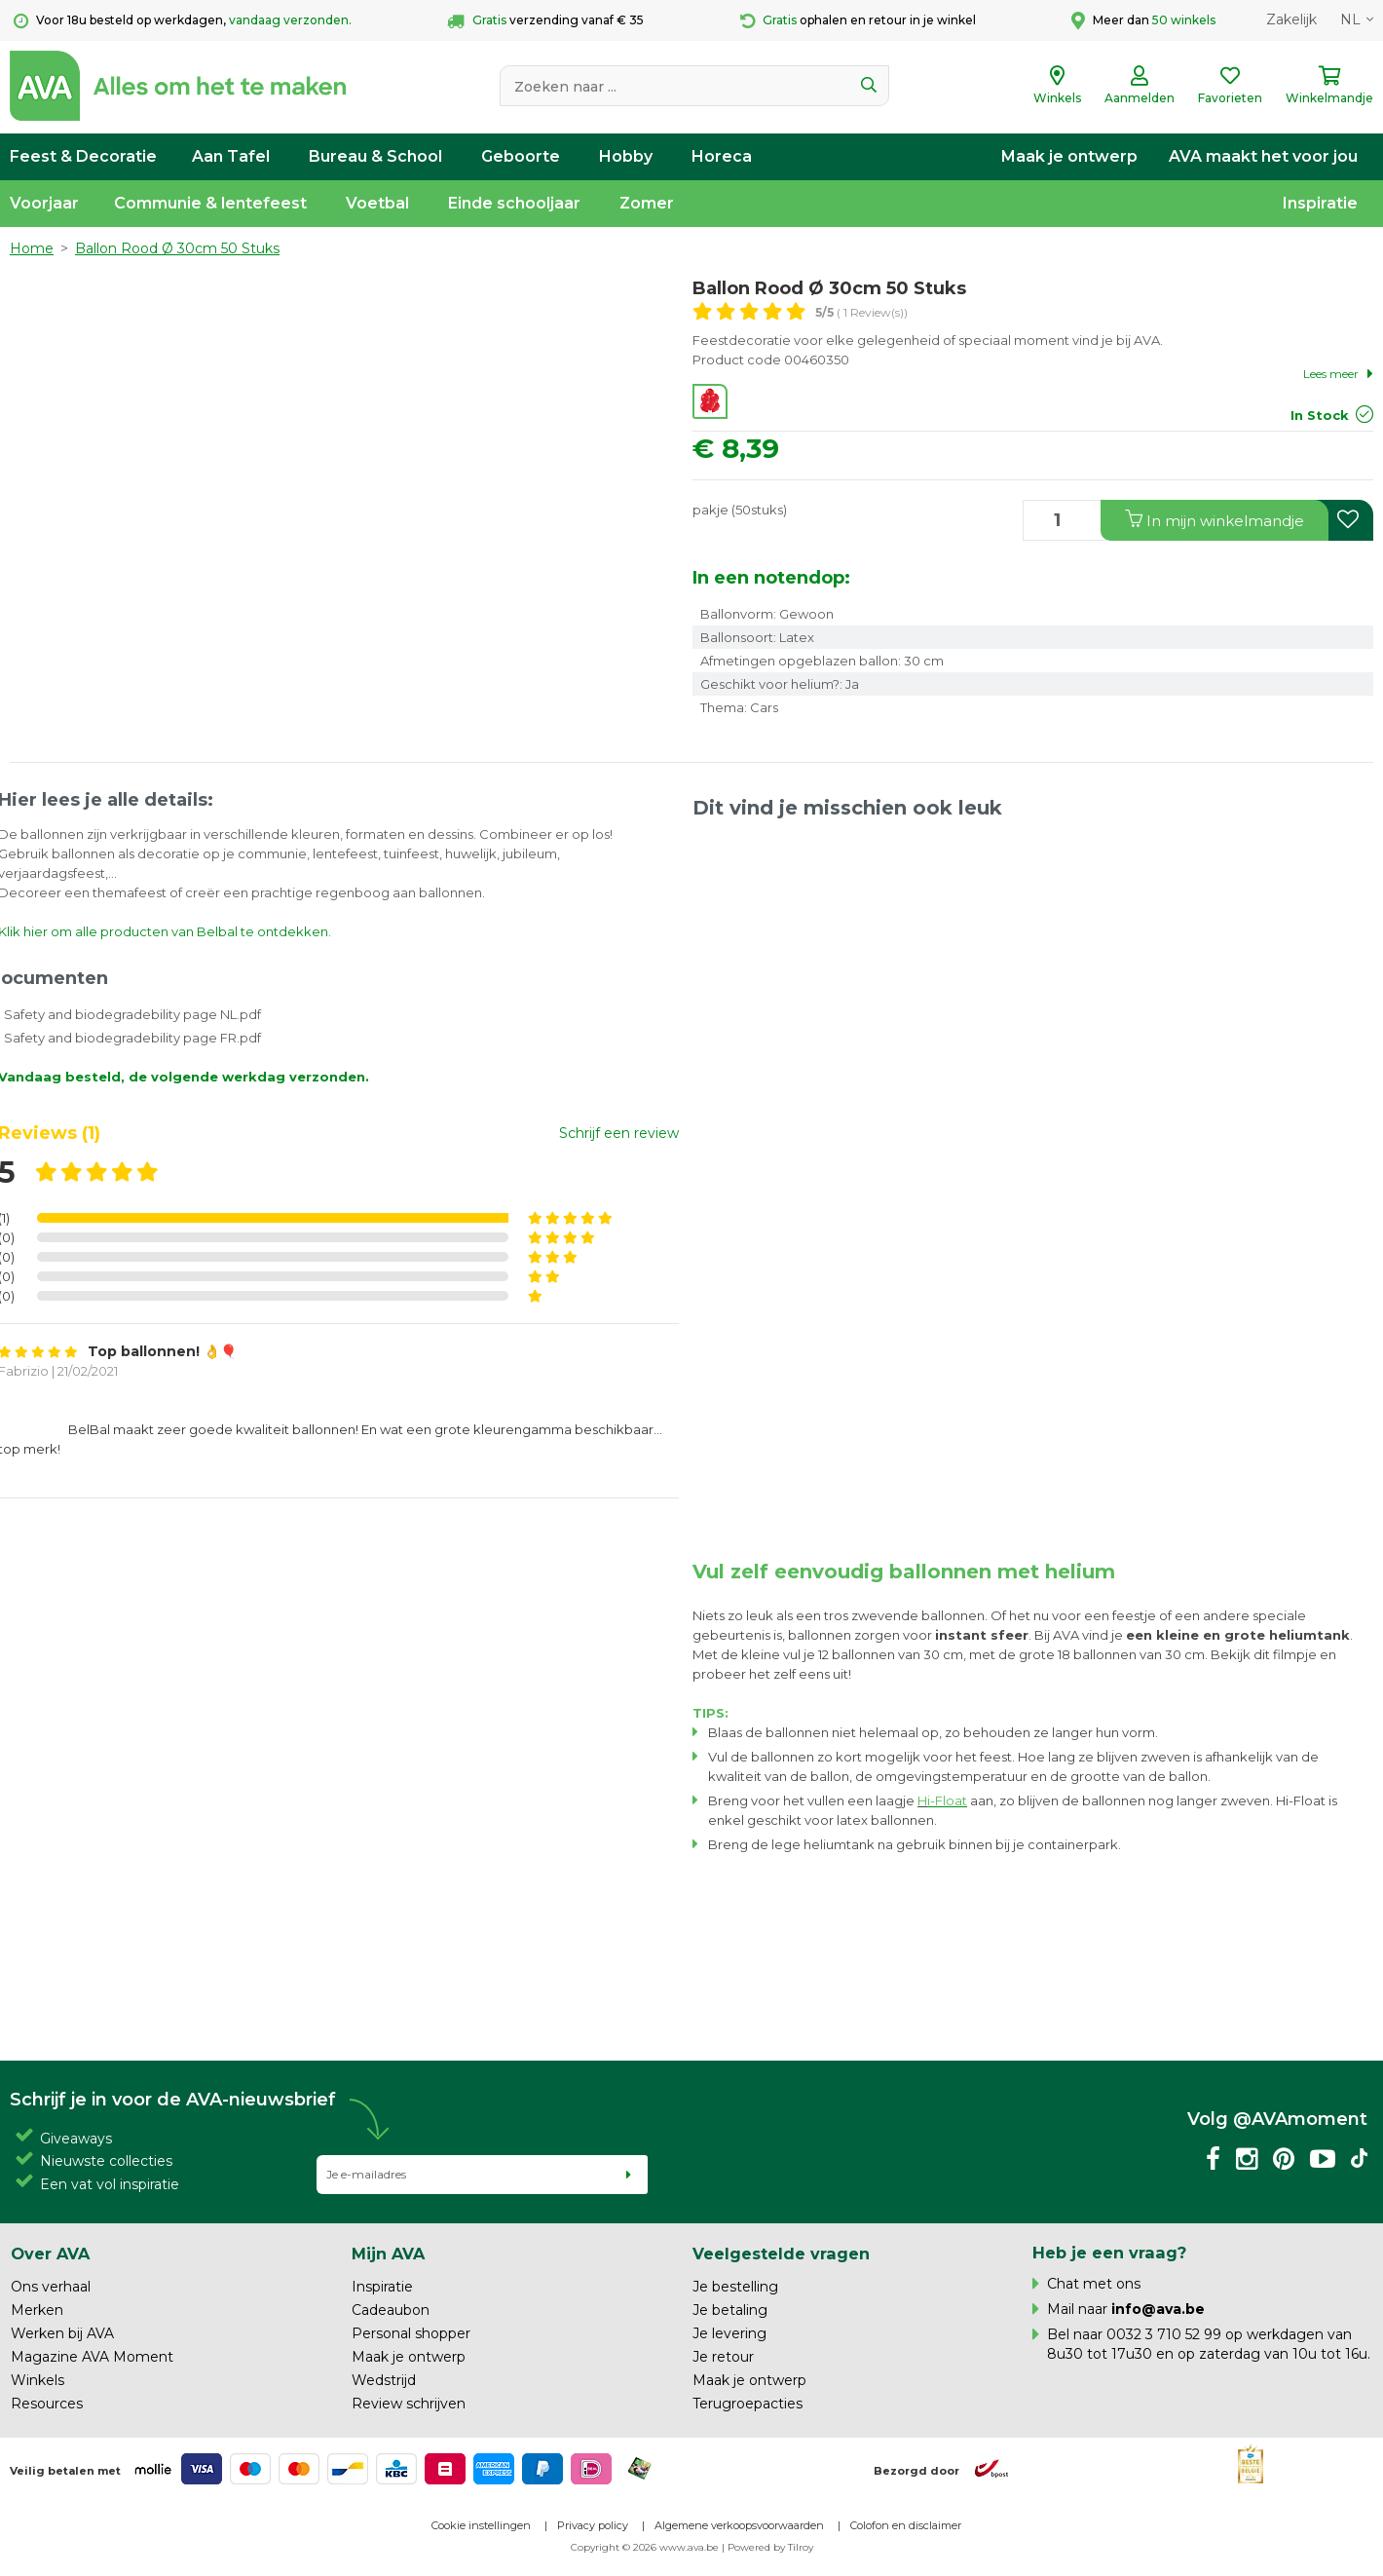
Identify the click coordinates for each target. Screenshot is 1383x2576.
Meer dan (1143, 20)
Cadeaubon (391, 2310)
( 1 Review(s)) (861, 312)
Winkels (37, 2380)
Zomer (646, 203)
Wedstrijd (384, 2380)
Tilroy (800, 2547)
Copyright (595, 2547)
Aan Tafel (231, 156)
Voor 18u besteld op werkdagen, (183, 21)
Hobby (626, 156)
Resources (47, 2403)
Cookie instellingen (481, 2525)
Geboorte (520, 156)
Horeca (722, 156)
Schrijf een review (619, 1133)
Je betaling (729, 2310)
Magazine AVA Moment (92, 2357)
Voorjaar (44, 203)
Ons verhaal (51, 2286)
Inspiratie (1320, 203)
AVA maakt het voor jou (1263, 156)
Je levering (729, 2333)
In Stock (1319, 415)
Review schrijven (409, 2403)
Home (32, 248)
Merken (37, 2310)
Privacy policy (592, 2525)
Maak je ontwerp (1069, 156)
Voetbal (377, 203)
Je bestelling (735, 2286)
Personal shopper (411, 2333)
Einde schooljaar (514, 203)
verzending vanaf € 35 (545, 21)
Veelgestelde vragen (781, 2253)
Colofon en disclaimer (905, 2525)
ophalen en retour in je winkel (858, 21)
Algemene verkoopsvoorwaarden (739, 2525)
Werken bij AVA (62, 2333)
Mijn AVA (388, 2253)
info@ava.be (1158, 2309)
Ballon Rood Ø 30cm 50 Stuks (177, 248)
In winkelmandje (1214, 520)
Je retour (723, 2357)
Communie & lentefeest (210, 203)
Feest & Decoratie (83, 156)
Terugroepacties (747, 2403)
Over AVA (50, 2253)
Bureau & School (375, 156)
